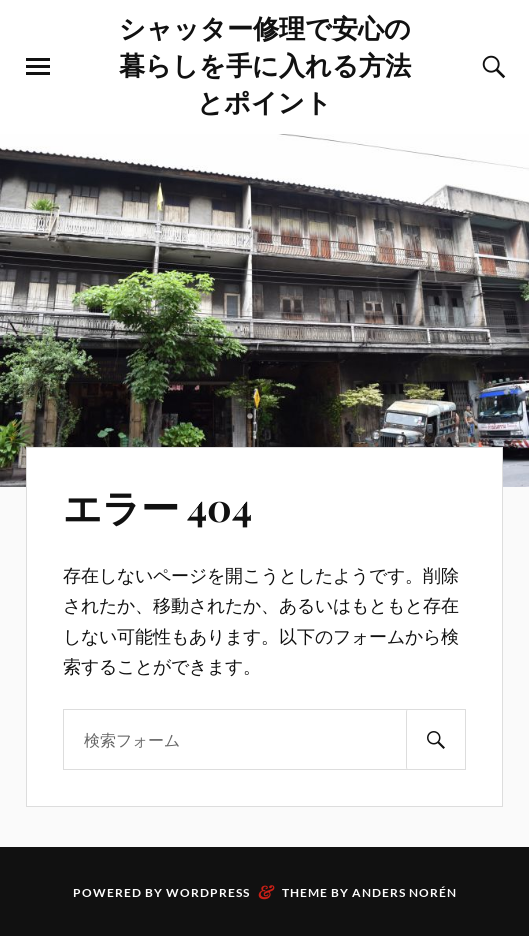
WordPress (208, 892)
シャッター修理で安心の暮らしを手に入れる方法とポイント (265, 64)
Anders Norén (404, 892)
